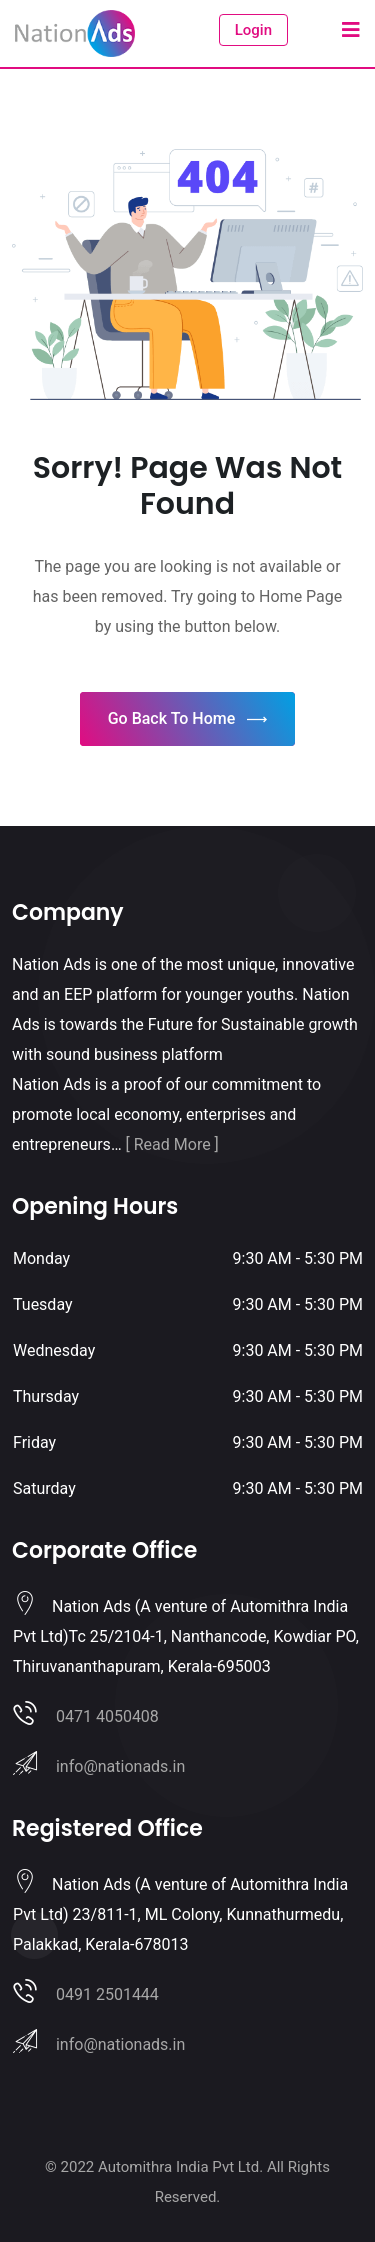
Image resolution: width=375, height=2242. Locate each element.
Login (253, 30)
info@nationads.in (120, 1766)
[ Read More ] (172, 1144)
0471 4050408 (107, 1716)
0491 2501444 (107, 1994)
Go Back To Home (188, 719)
